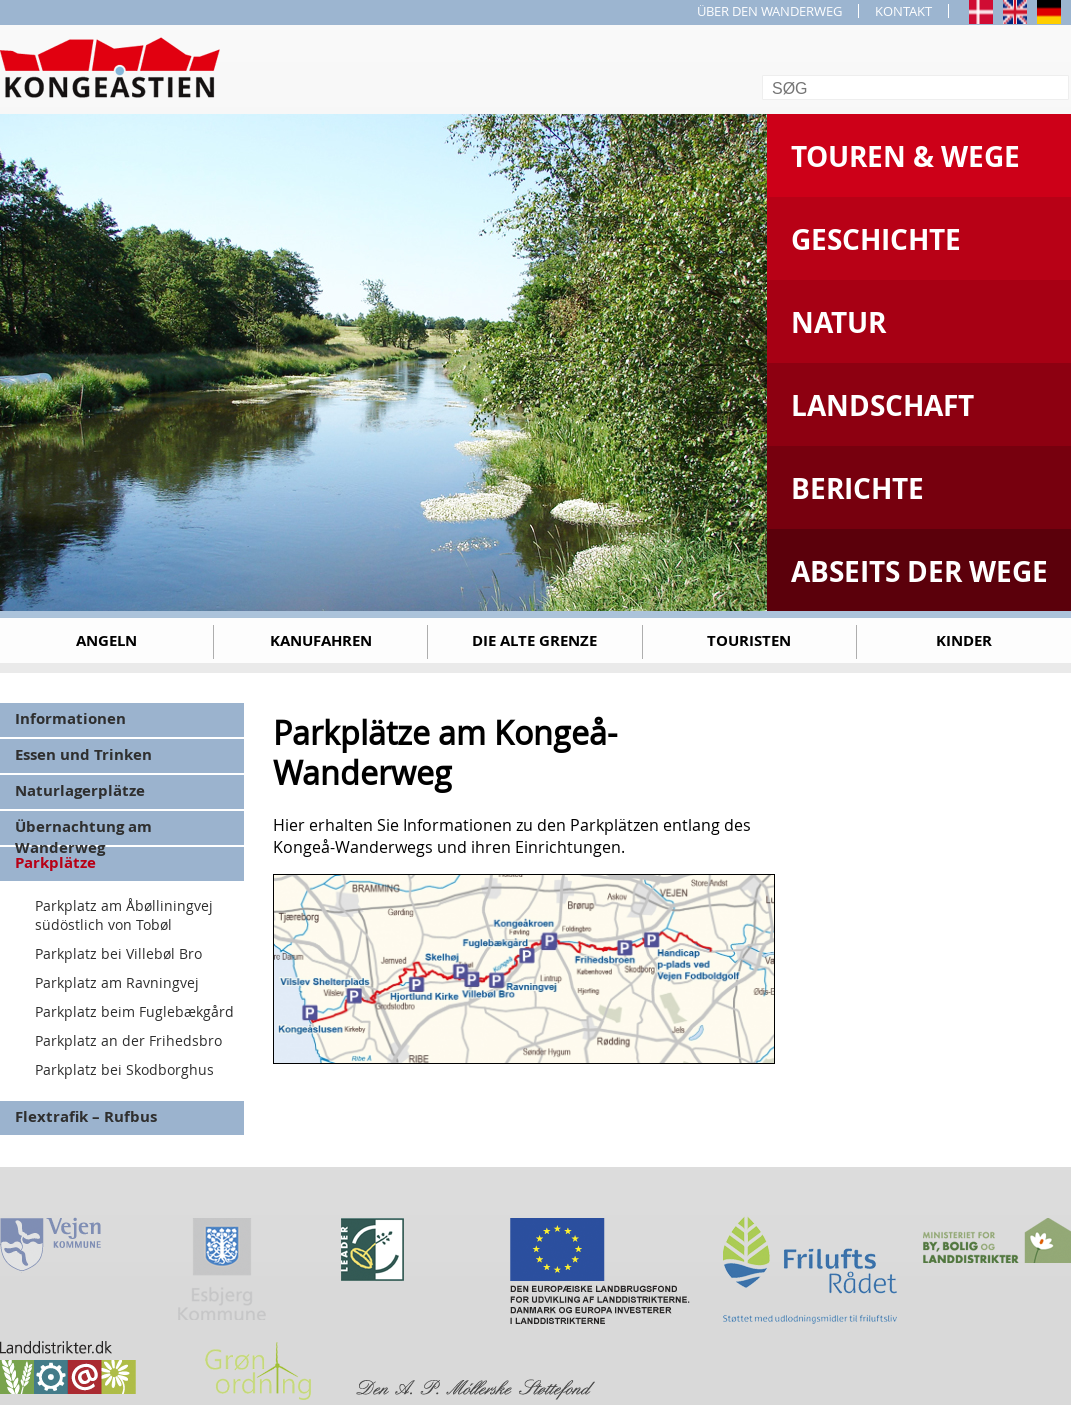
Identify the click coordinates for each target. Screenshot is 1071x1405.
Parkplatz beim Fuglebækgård (134, 1011)
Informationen (70, 718)
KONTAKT (903, 11)
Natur (838, 322)
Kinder (964, 640)
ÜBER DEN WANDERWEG (769, 11)
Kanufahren (321, 640)
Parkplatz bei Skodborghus (124, 1069)
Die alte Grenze (534, 640)
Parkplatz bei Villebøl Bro (118, 953)
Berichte (857, 488)
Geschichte (876, 239)
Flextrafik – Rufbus (86, 1116)
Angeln (106, 640)
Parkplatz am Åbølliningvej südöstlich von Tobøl (124, 915)
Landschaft (882, 405)
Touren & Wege (905, 156)
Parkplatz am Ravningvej (117, 982)
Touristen (749, 640)
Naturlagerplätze (80, 790)
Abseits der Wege (919, 571)
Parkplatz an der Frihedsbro (128, 1040)
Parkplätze (55, 862)
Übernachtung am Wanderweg (83, 830)
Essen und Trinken (83, 754)
